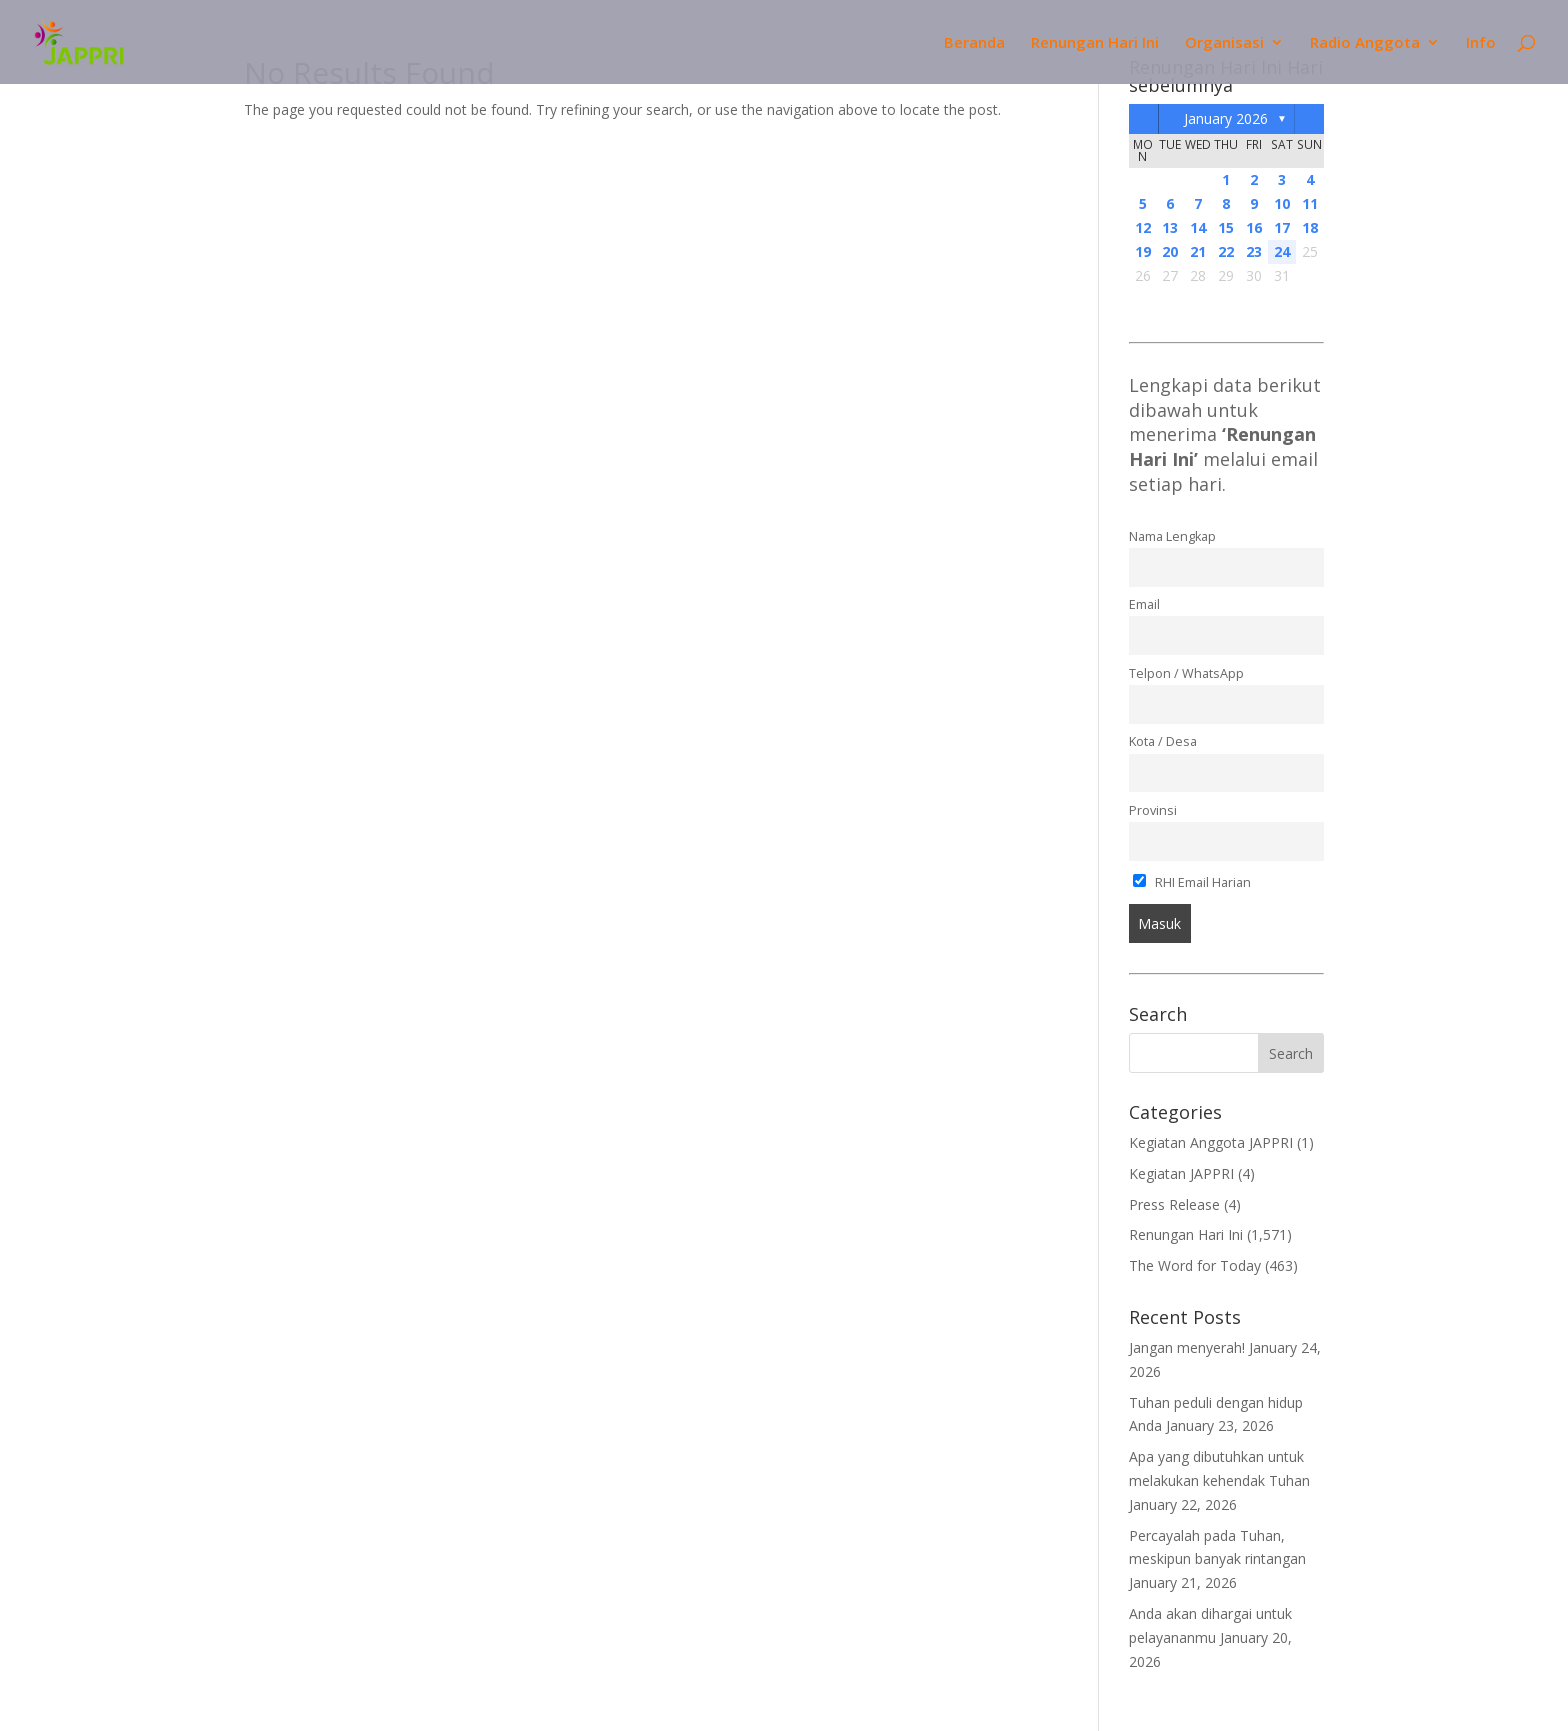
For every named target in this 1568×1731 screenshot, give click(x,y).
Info (1481, 43)
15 (1226, 227)
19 (1143, 251)
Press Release (1174, 1204)
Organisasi (1224, 43)
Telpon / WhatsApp (1186, 673)
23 (1254, 251)
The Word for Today (1195, 1265)
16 (1254, 227)
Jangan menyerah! (1187, 1347)
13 (1170, 227)
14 (1198, 227)
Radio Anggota (1365, 43)
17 (1282, 227)
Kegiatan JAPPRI (1181, 1173)
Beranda (974, 43)
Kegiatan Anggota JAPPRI (1211, 1142)
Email (1144, 604)
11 (1310, 203)
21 (1198, 251)
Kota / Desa (1163, 741)
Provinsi (1153, 810)
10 (1282, 203)
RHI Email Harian (1192, 882)
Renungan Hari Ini (1095, 43)
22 (1226, 251)
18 (1310, 227)
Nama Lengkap (1172, 536)
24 (1282, 251)
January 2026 (1226, 118)
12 (1143, 227)
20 (1170, 251)
